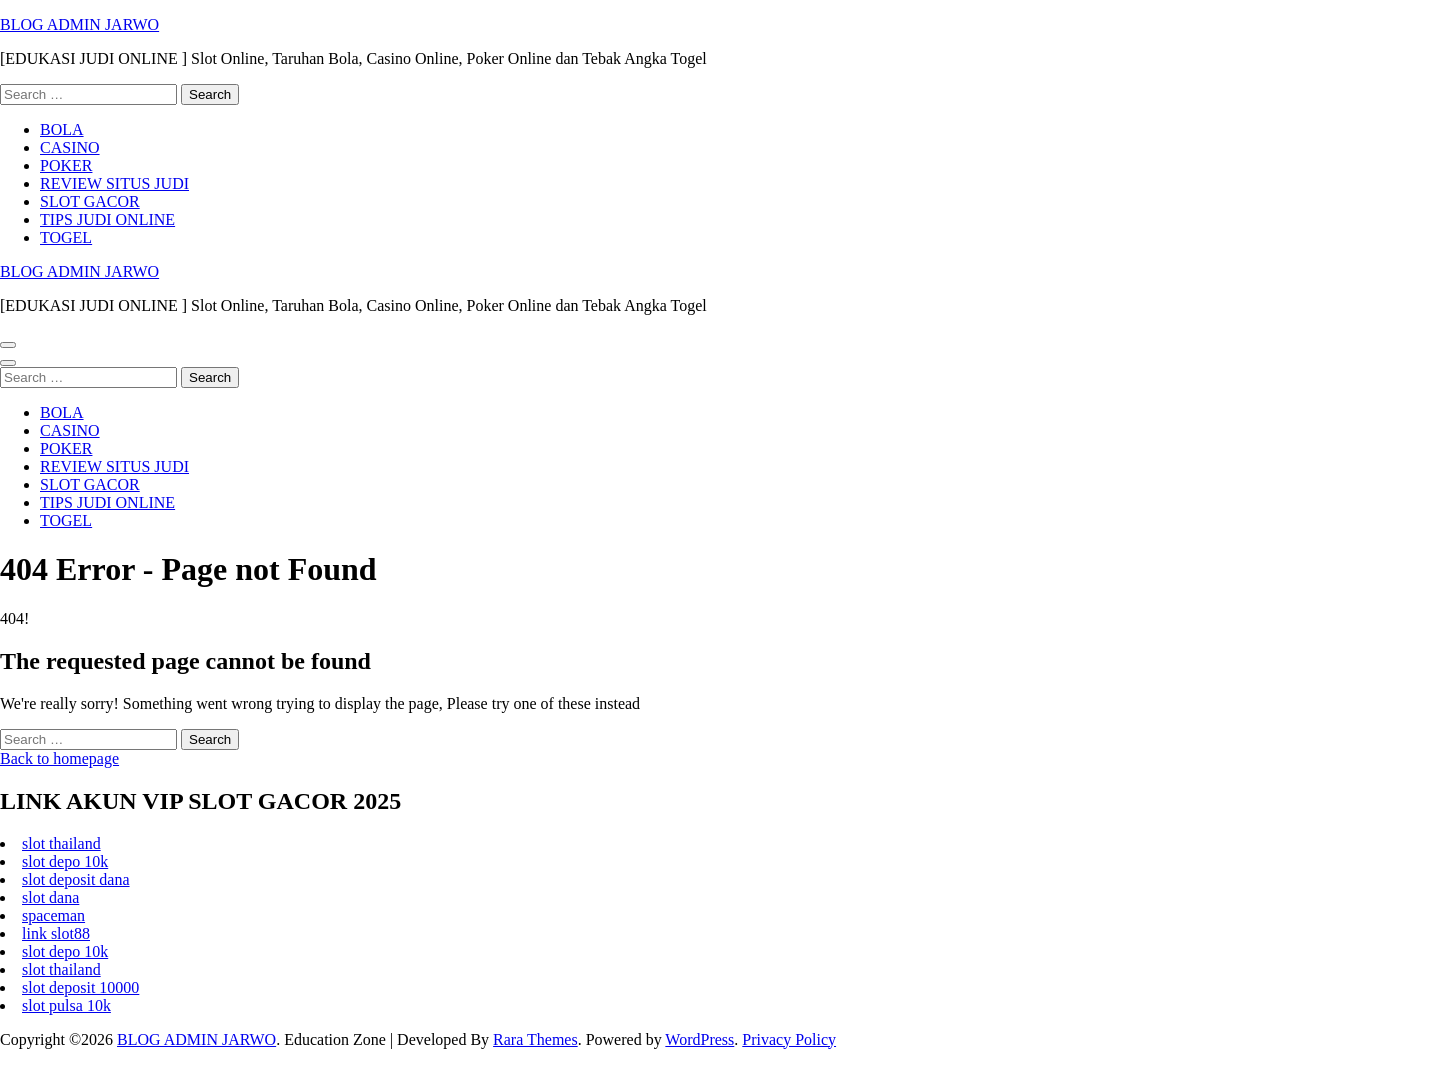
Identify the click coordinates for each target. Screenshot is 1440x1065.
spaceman (53, 915)
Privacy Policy (789, 1039)
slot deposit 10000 (80, 987)
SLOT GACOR (90, 201)
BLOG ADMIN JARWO (79, 24)
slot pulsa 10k (66, 1005)
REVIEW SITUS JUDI (114, 183)
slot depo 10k (65, 861)
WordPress (699, 1039)
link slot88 (56, 933)
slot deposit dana (76, 879)
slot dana (50, 897)
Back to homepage (59, 758)
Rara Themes (535, 1039)
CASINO (70, 147)
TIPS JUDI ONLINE (107, 219)
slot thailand (61, 843)
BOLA (62, 129)
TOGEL (66, 237)
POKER (66, 165)
